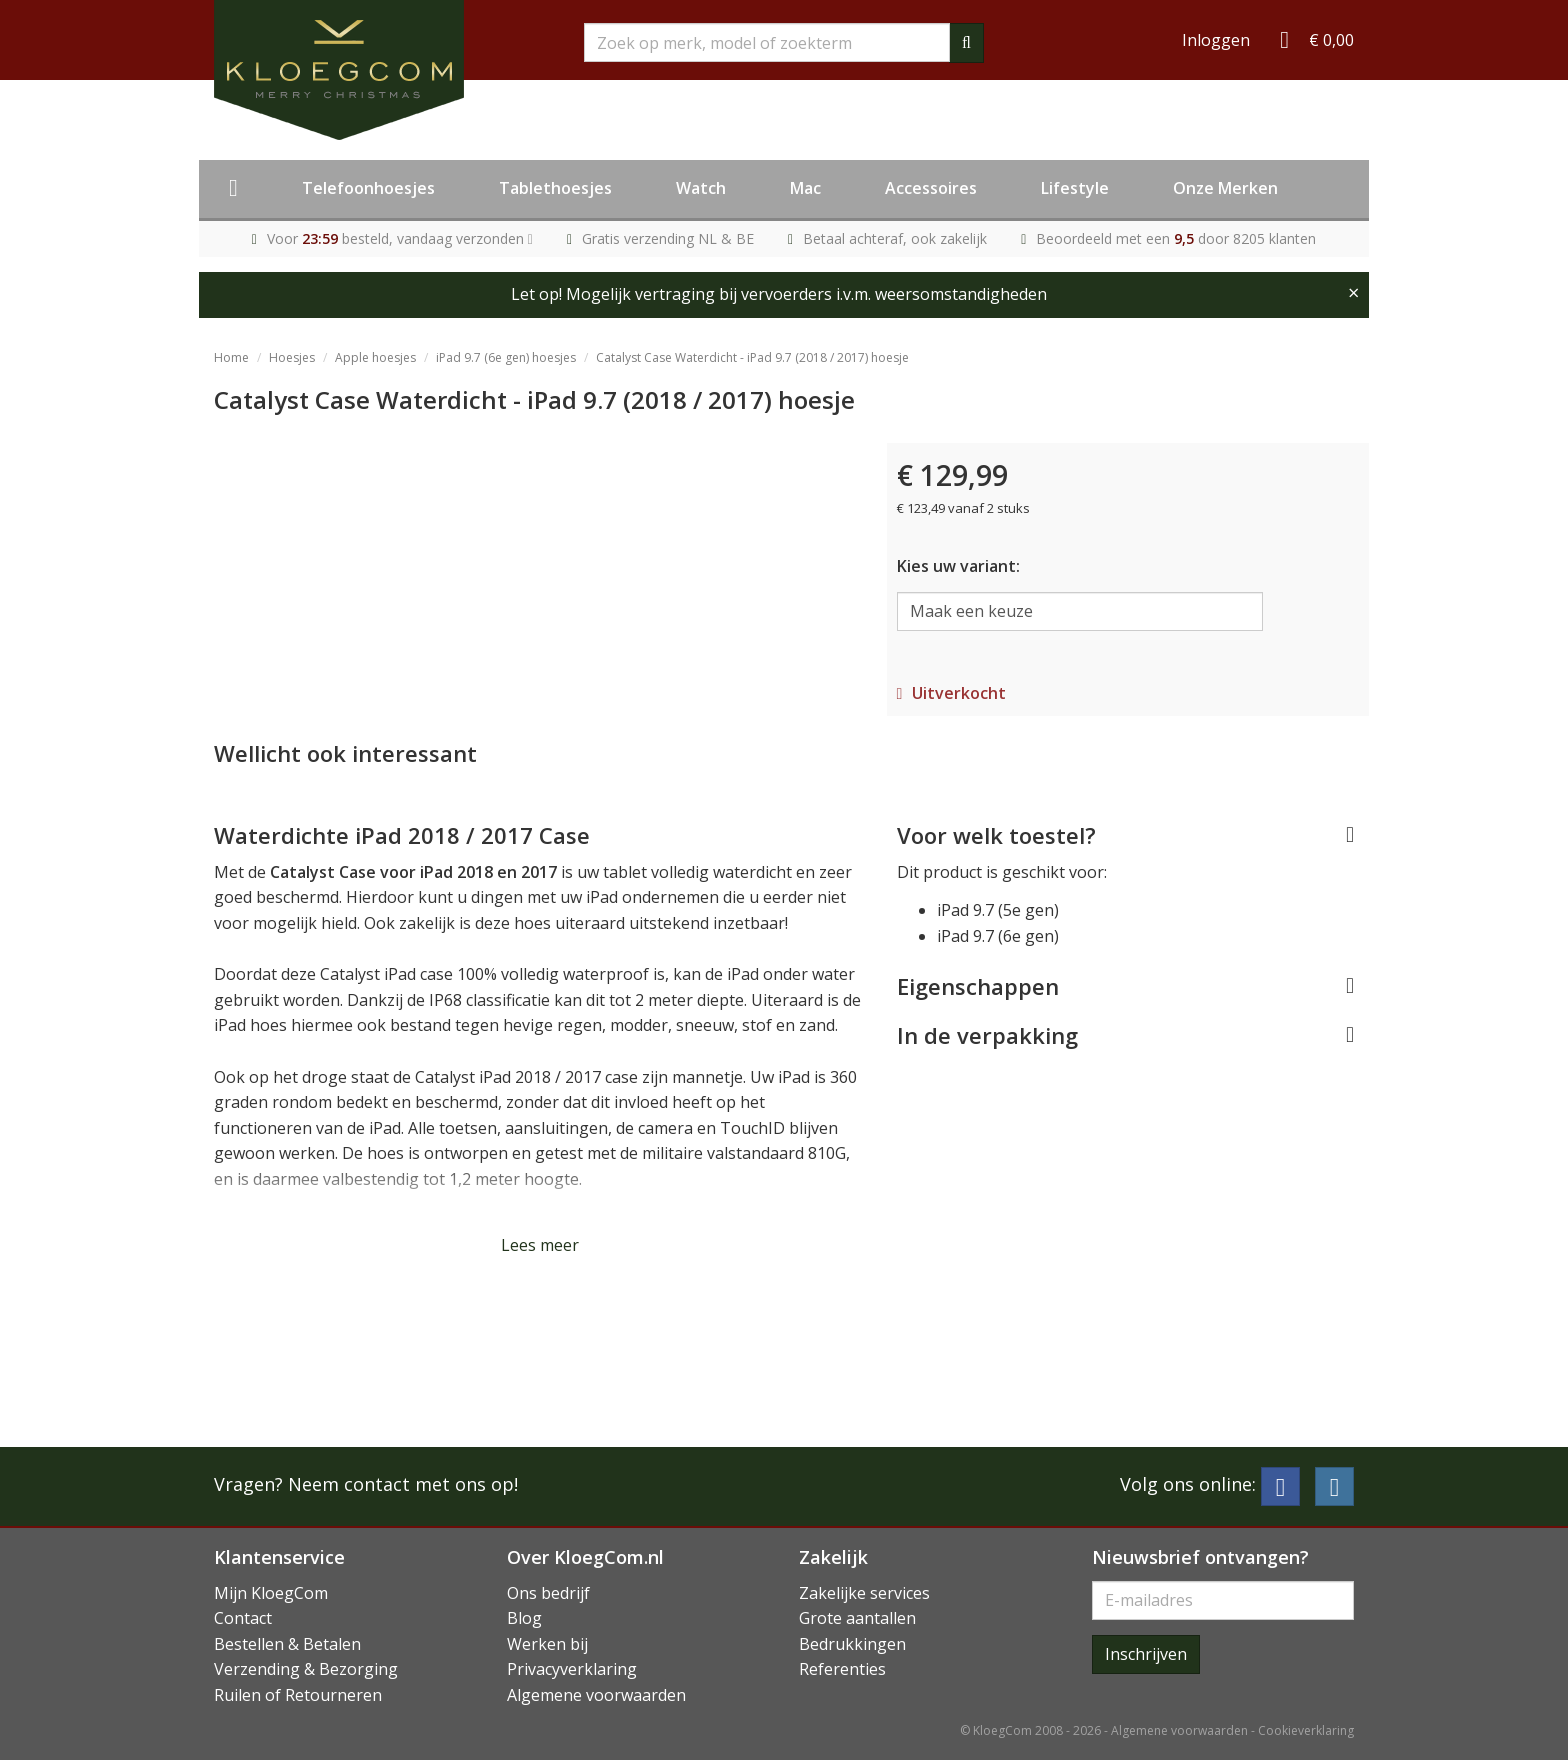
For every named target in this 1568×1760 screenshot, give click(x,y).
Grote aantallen (857, 1618)
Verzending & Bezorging (306, 1669)
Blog (524, 1618)
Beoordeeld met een (1176, 238)
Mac (805, 188)
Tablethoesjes (555, 188)
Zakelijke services (864, 1593)
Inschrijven (1146, 1654)
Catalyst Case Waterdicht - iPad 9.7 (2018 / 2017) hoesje (752, 357)
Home (231, 357)
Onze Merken (1225, 188)
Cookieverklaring (1306, 1730)
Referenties (842, 1669)
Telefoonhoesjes (368, 188)
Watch (701, 188)
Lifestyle (1075, 188)
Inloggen (1216, 40)
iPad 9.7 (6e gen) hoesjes (506, 357)
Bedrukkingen (852, 1644)
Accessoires (931, 188)
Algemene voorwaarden (596, 1695)
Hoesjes (292, 357)
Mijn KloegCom (271, 1593)
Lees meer (540, 1245)
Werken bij (547, 1644)
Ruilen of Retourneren (298, 1695)
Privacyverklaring (572, 1669)
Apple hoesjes (375, 357)
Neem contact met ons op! (403, 1484)
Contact (243, 1618)
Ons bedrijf (548, 1593)
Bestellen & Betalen (287, 1644)
